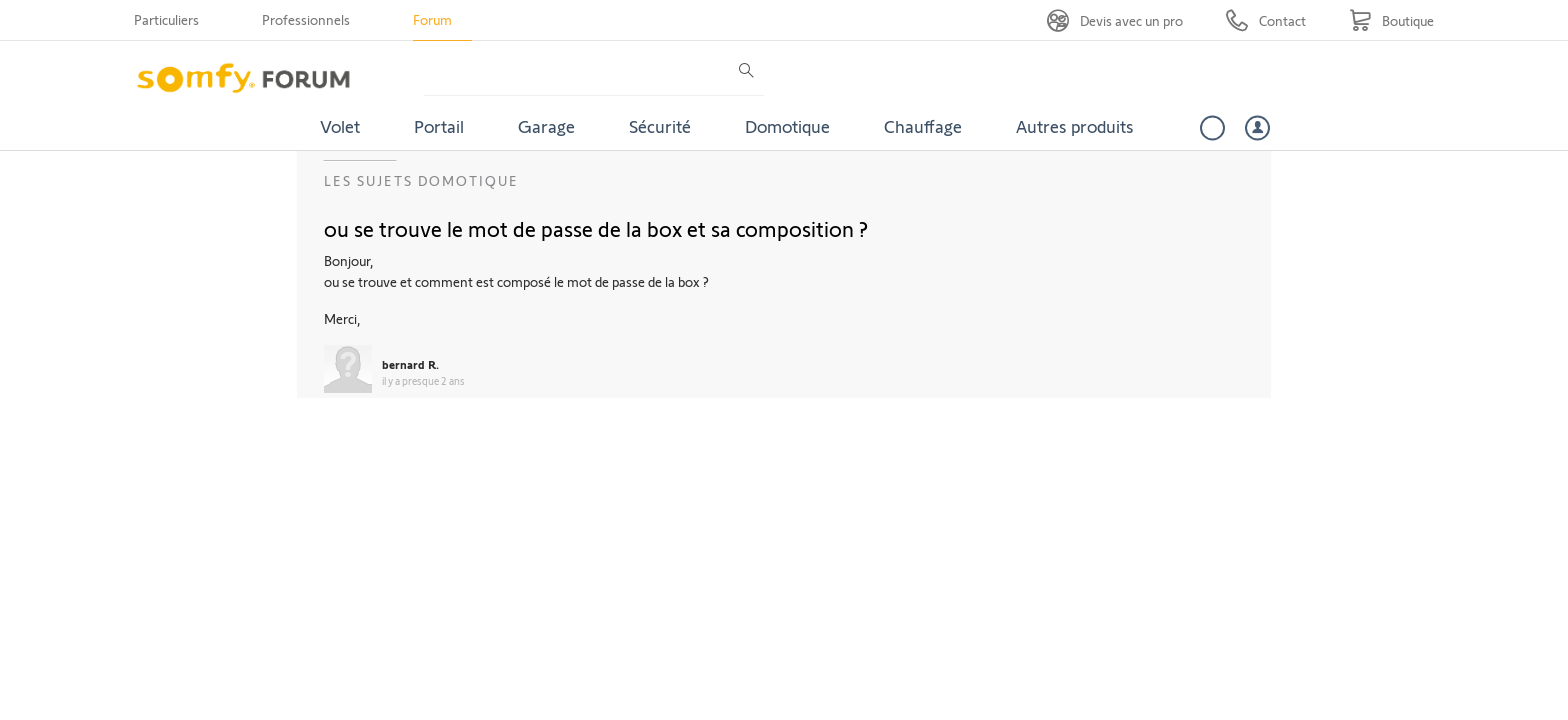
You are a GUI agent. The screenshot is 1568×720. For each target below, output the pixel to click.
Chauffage (923, 126)
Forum (432, 19)
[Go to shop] (1391, 20)
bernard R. (410, 364)
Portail (439, 126)
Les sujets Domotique (421, 180)
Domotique (787, 126)
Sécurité (660, 126)
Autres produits (1075, 126)
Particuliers (166, 19)
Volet (340, 126)
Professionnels (306, 19)
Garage (546, 126)
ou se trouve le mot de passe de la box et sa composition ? (596, 228)
